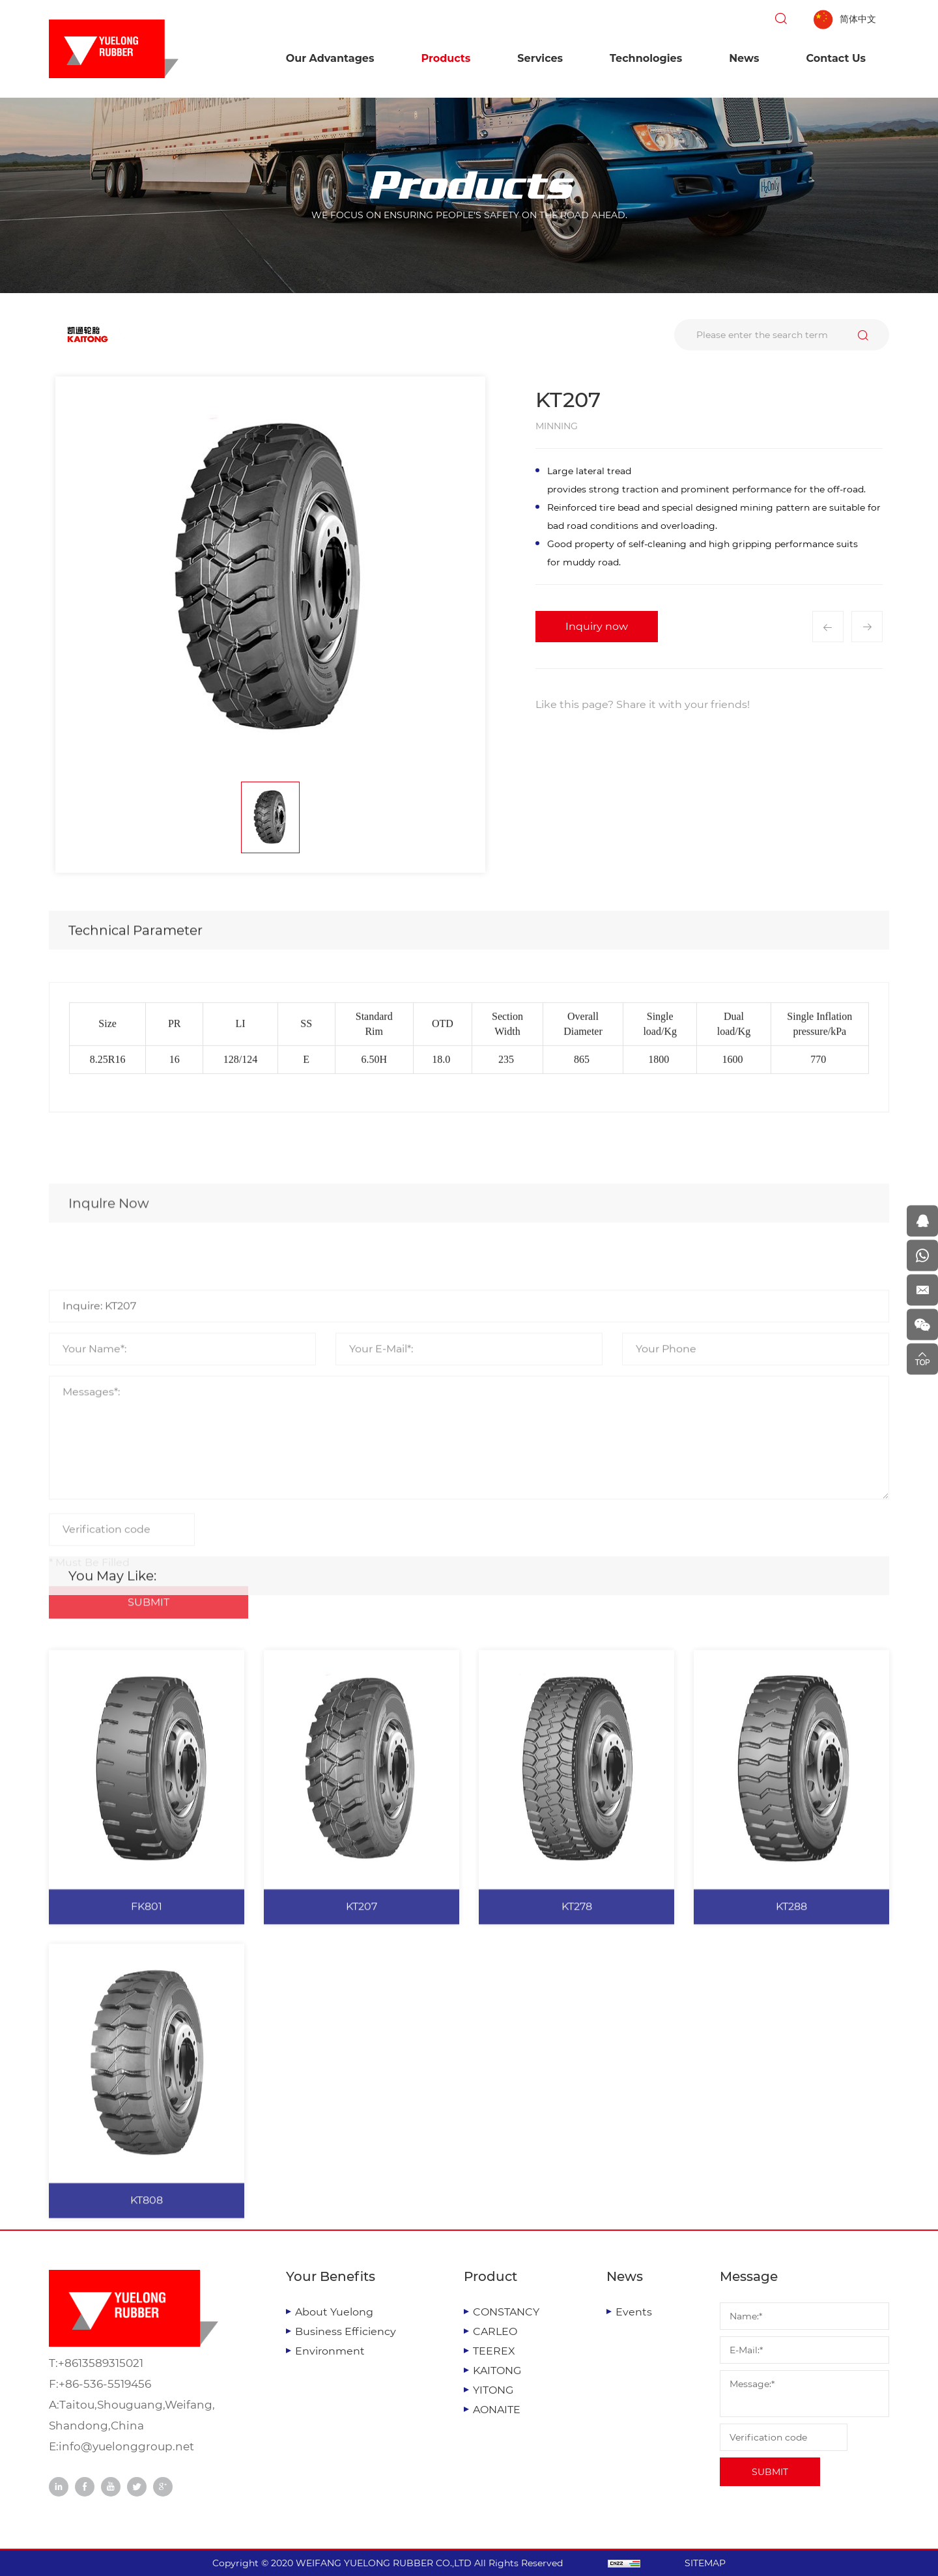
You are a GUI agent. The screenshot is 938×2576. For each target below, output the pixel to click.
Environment (330, 2351)
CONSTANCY (506, 2312)
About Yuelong (334, 2312)
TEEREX (494, 2351)
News (744, 58)
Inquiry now (596, 626)
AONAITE (496, 2409)
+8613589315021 (100, 2363)
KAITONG (497, 2370)
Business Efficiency (345, 2331)
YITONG (493, 2390)
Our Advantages (330, 58)
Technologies (646, 58)
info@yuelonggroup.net (126, 2446)
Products (445, 58)
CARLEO (495, 2331)
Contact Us (836, 58)
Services (540, 58)
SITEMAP (705, 2563)
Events (634, 2312)
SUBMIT (770, 2472)
